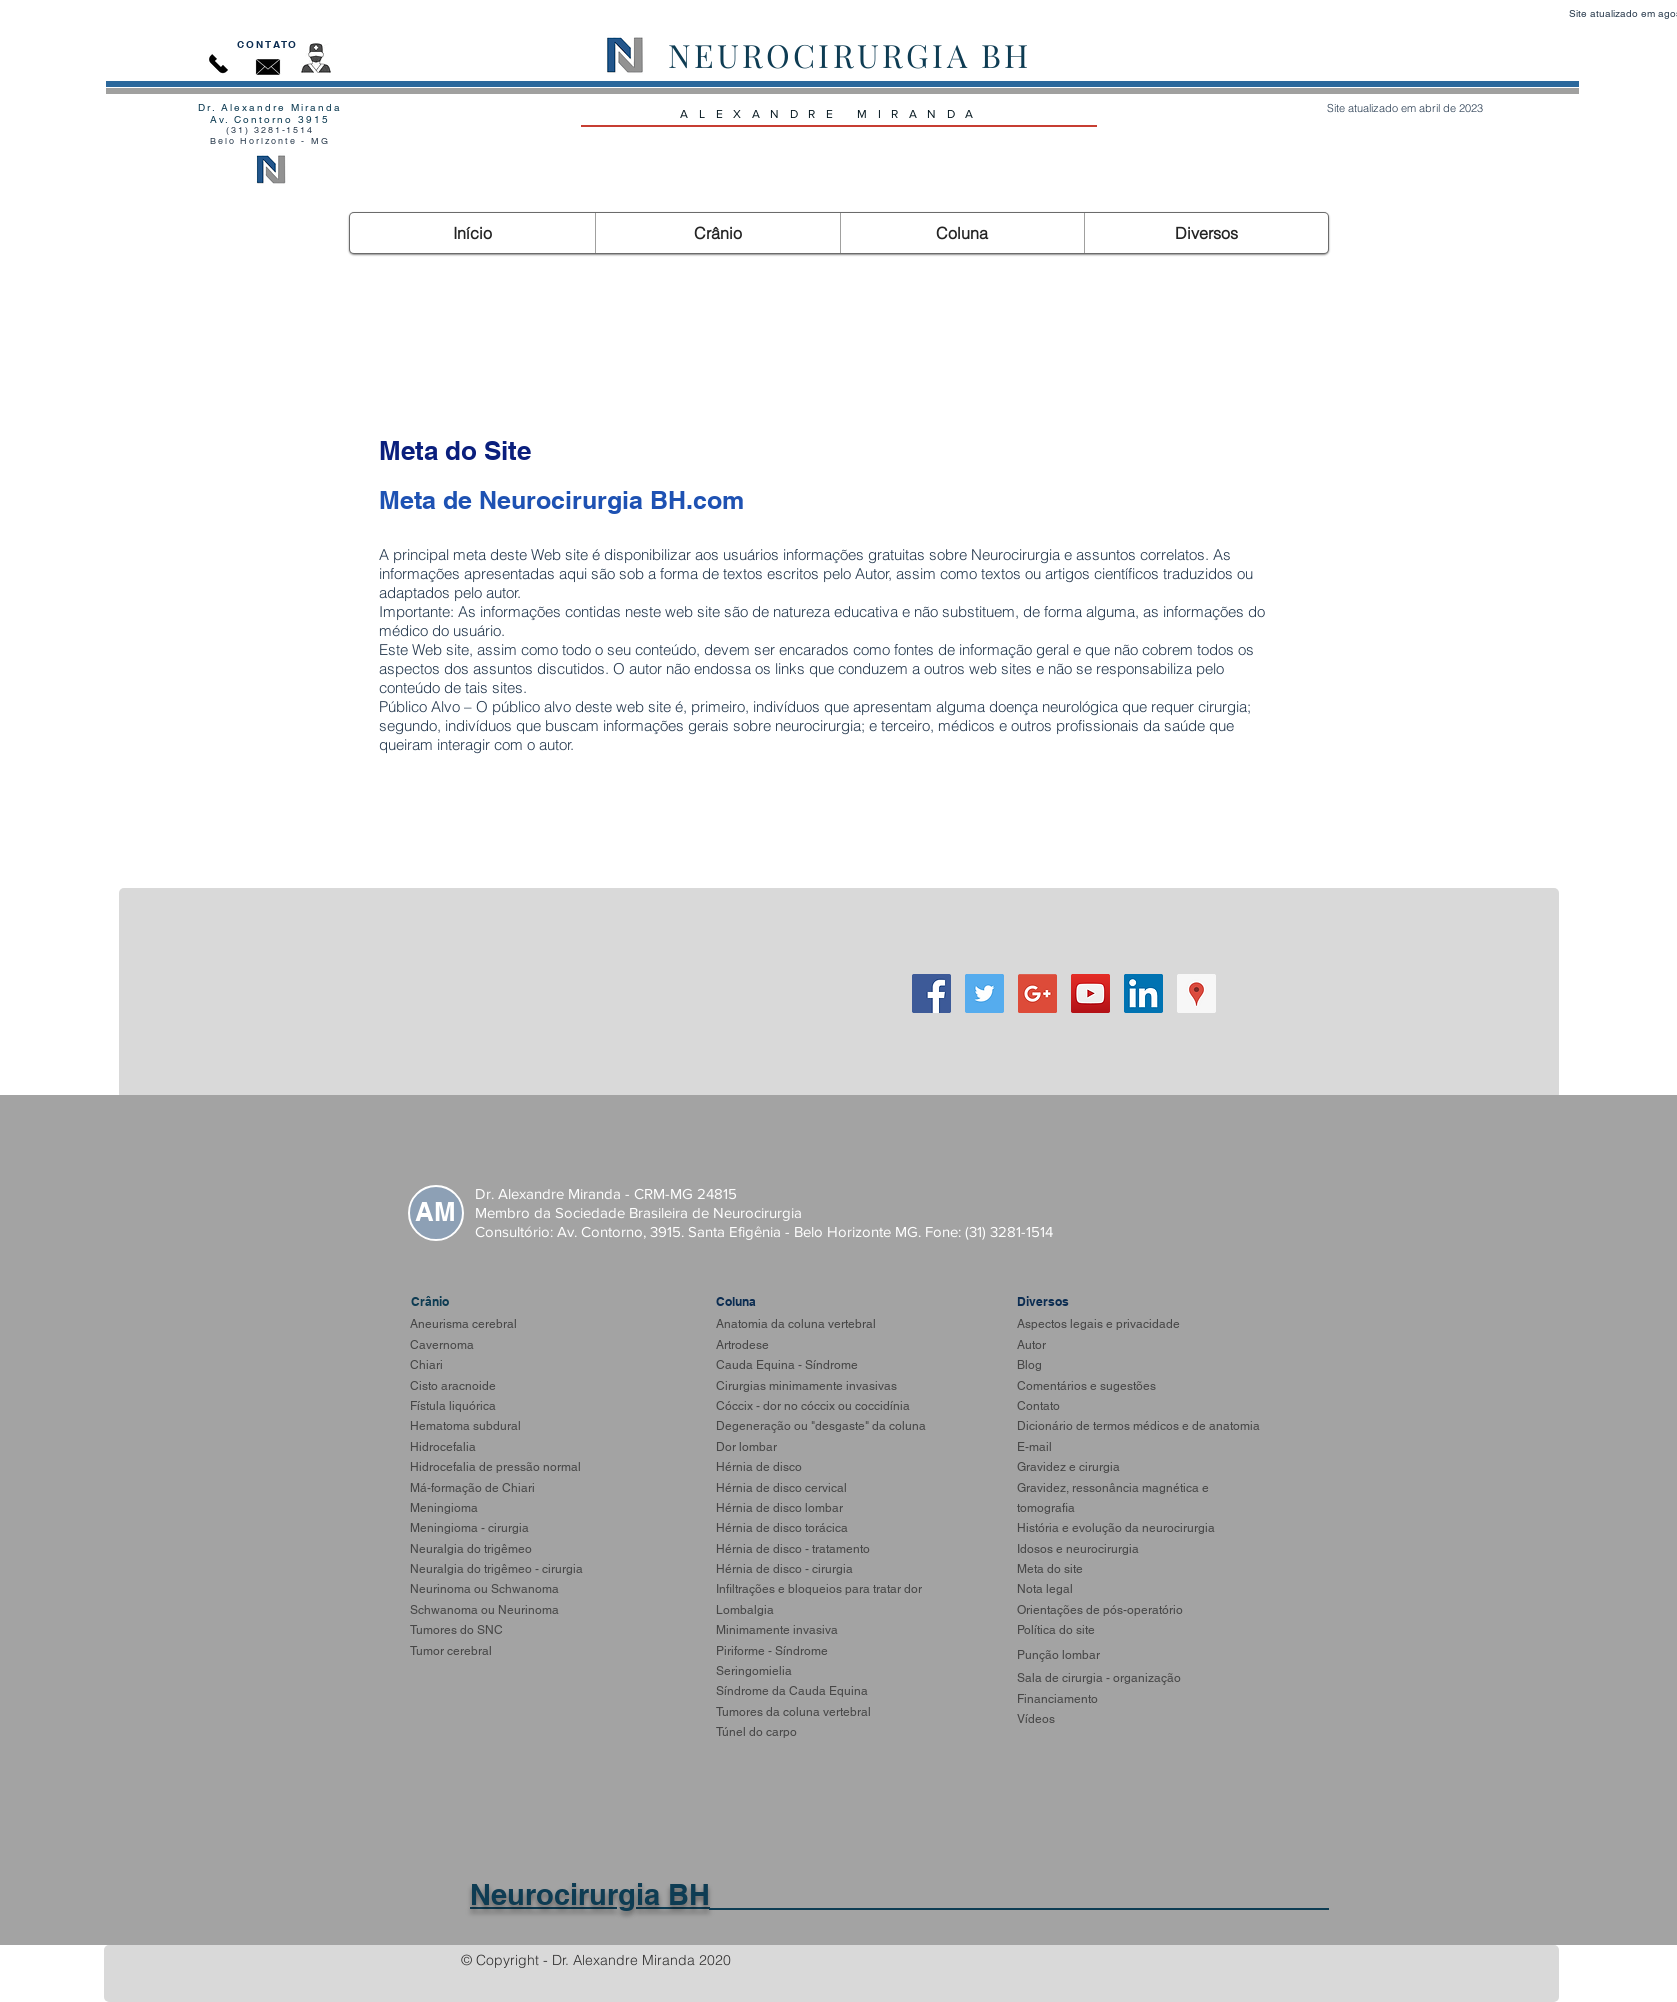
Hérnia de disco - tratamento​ (793, 1549)
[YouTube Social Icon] (1090, 993)
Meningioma (444, 1508)
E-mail (1034, 1447)
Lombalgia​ (745, 1610)
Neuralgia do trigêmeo (471, 1549)
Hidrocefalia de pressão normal (495, 1467)
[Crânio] (430, 1302)
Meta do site (1050, 1569)
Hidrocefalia (443, 1447)
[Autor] (316, 58)
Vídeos (1036, 1719)
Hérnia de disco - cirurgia (784, 1569)
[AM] (436, 1213)
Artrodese (742, 1345)
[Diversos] (1043, 1302)
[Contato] (218, 63)
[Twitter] (984, 993)
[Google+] (1037, 993)
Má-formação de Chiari (472, 1488)
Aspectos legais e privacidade (1098, 1324)
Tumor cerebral (451, 1651)
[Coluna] (736, 1302)
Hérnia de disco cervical (781, 1488)
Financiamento (1057, 1699)
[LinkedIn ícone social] (1143, 993)
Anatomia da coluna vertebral (796, 1324)
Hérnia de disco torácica (782, 1528)
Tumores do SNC (456, 1630)
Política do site (1056, 1630)
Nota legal (1045, 1589)
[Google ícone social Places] (1196, 993)
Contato (1038, 1406)
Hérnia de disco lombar (779, 1508)
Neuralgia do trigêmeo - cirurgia (496, 1569)
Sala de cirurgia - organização (1099, 1678)
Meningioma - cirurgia (469, 1528)
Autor (1031, 1345)
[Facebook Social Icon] (931, 993)
